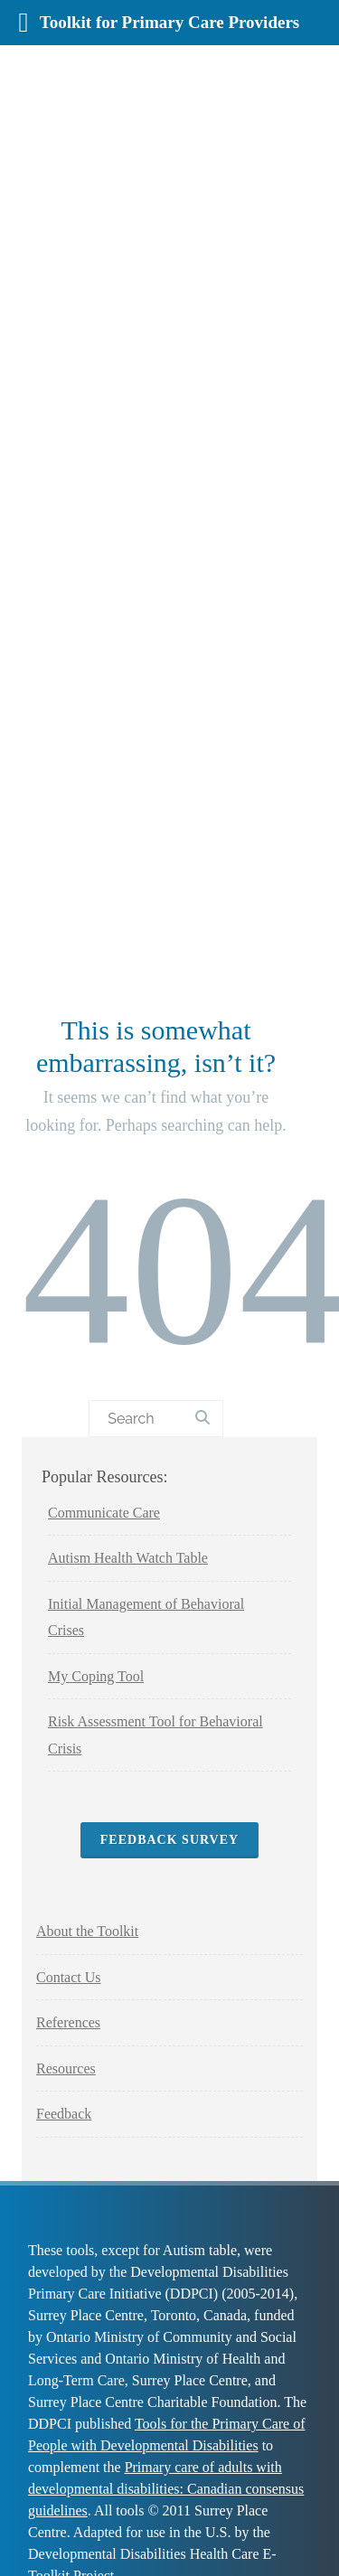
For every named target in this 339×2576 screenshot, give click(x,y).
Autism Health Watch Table (128, 1557)
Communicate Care (104, 1512)
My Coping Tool (96, 1676)
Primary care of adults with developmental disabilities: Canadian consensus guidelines (166, 2488)
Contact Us (68, 1977)
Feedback (63, 2113)
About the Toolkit (87, 1931)
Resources (66, 2068)
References (68, 2022)
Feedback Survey (169, 1840)
